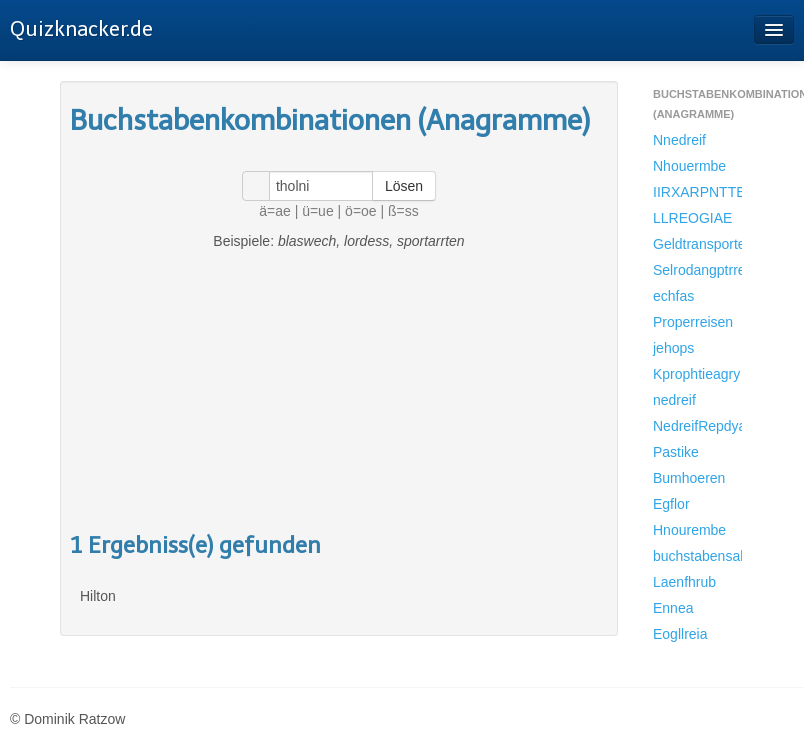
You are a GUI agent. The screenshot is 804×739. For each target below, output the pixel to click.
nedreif (674, 400)
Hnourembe (689, 530)
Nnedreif (679, 140)
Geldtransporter (697, 244)
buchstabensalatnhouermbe (697, 556)
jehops (673, 348)
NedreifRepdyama (697, 426)
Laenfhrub (684, 582)
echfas (673, 296)
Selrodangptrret (697, 270)
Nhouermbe (689, 166)
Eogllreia (680, 634)
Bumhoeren (689, 478)
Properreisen (693, 322)
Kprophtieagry (696, 374)
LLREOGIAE (692, 218)
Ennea (673, 608)
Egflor (671, 504)
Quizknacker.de (81, 29)
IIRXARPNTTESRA (697, 192)
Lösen (404, 186)
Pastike (676, 452)
